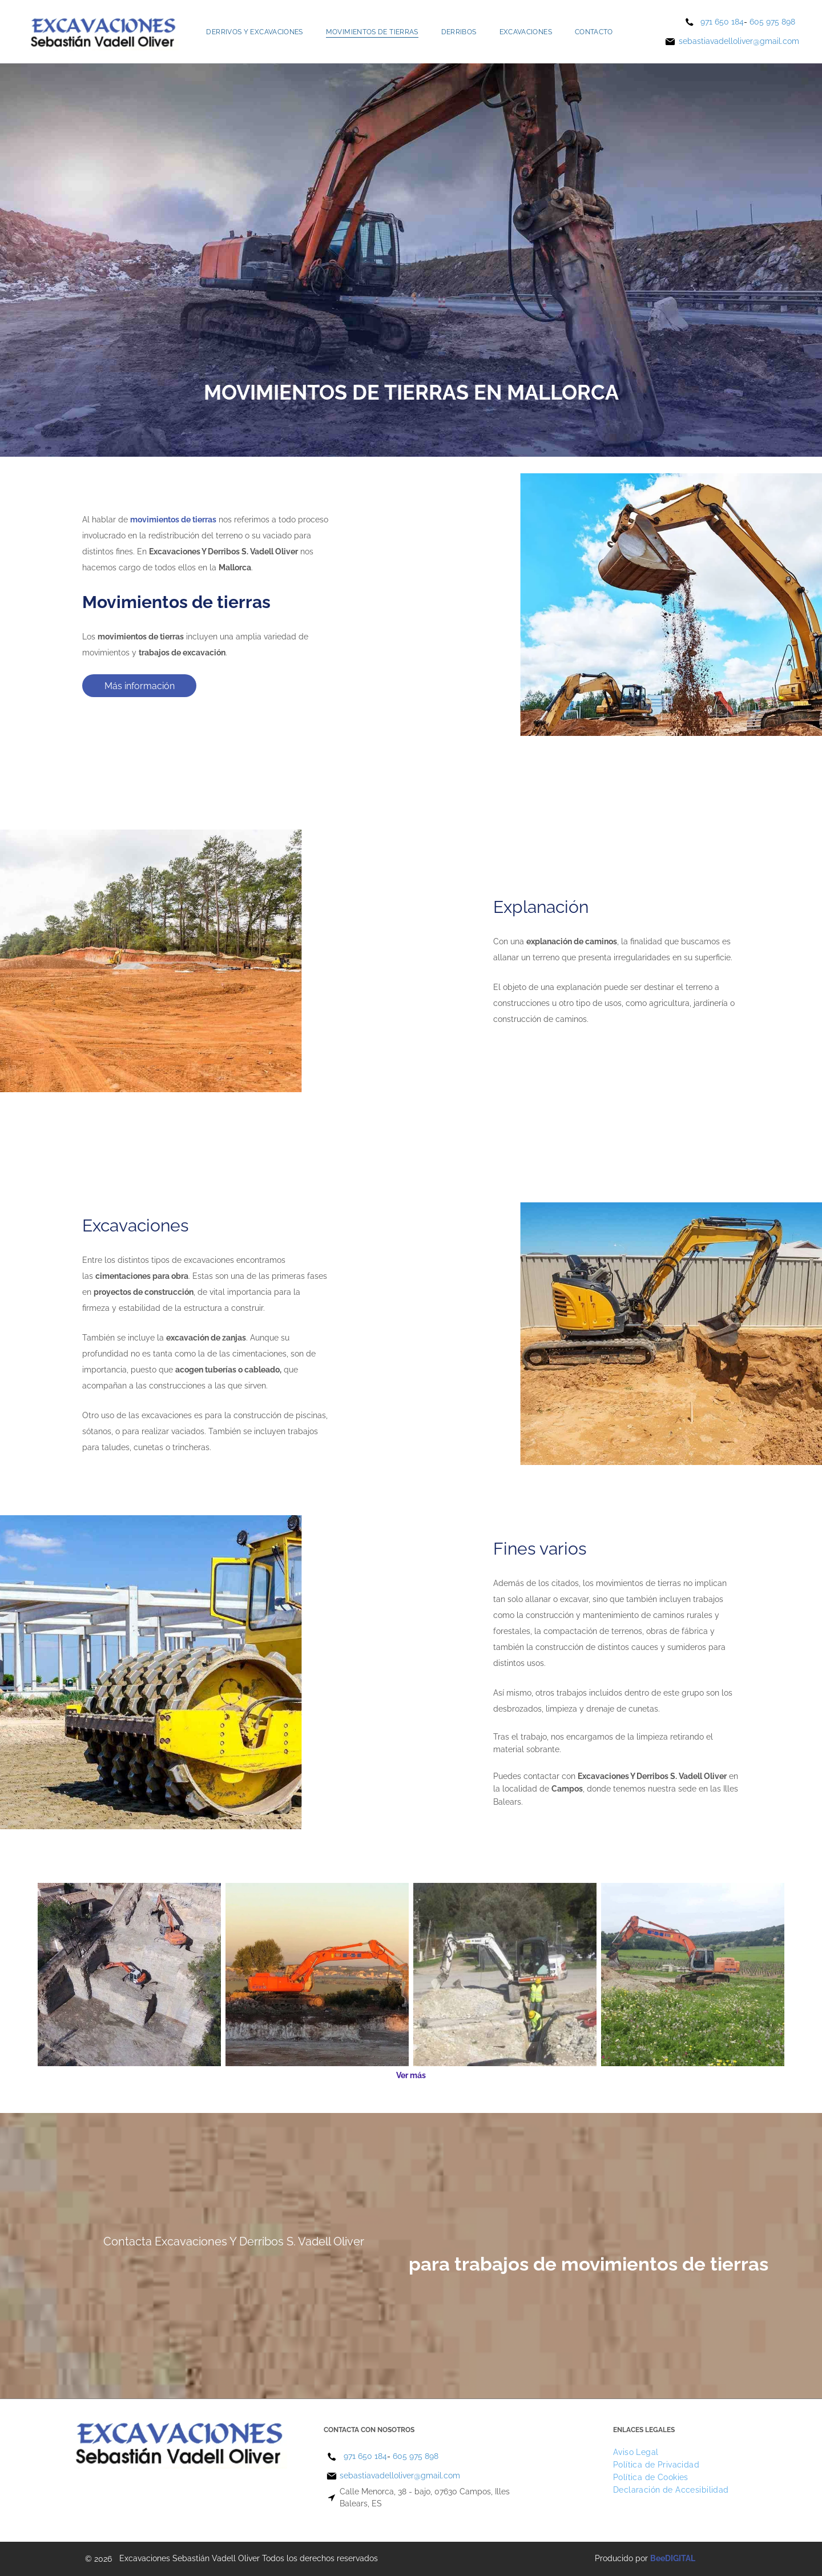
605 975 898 (772, 21)
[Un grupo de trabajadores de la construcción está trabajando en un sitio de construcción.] (505, 1974)
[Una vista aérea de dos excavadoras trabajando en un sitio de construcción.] (129, 1974)
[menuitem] (254, 32)
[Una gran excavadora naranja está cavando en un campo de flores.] (692, 1974)
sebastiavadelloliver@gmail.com (739, 41)
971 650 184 (722, 21)
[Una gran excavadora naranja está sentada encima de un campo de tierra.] (317, 1974)
